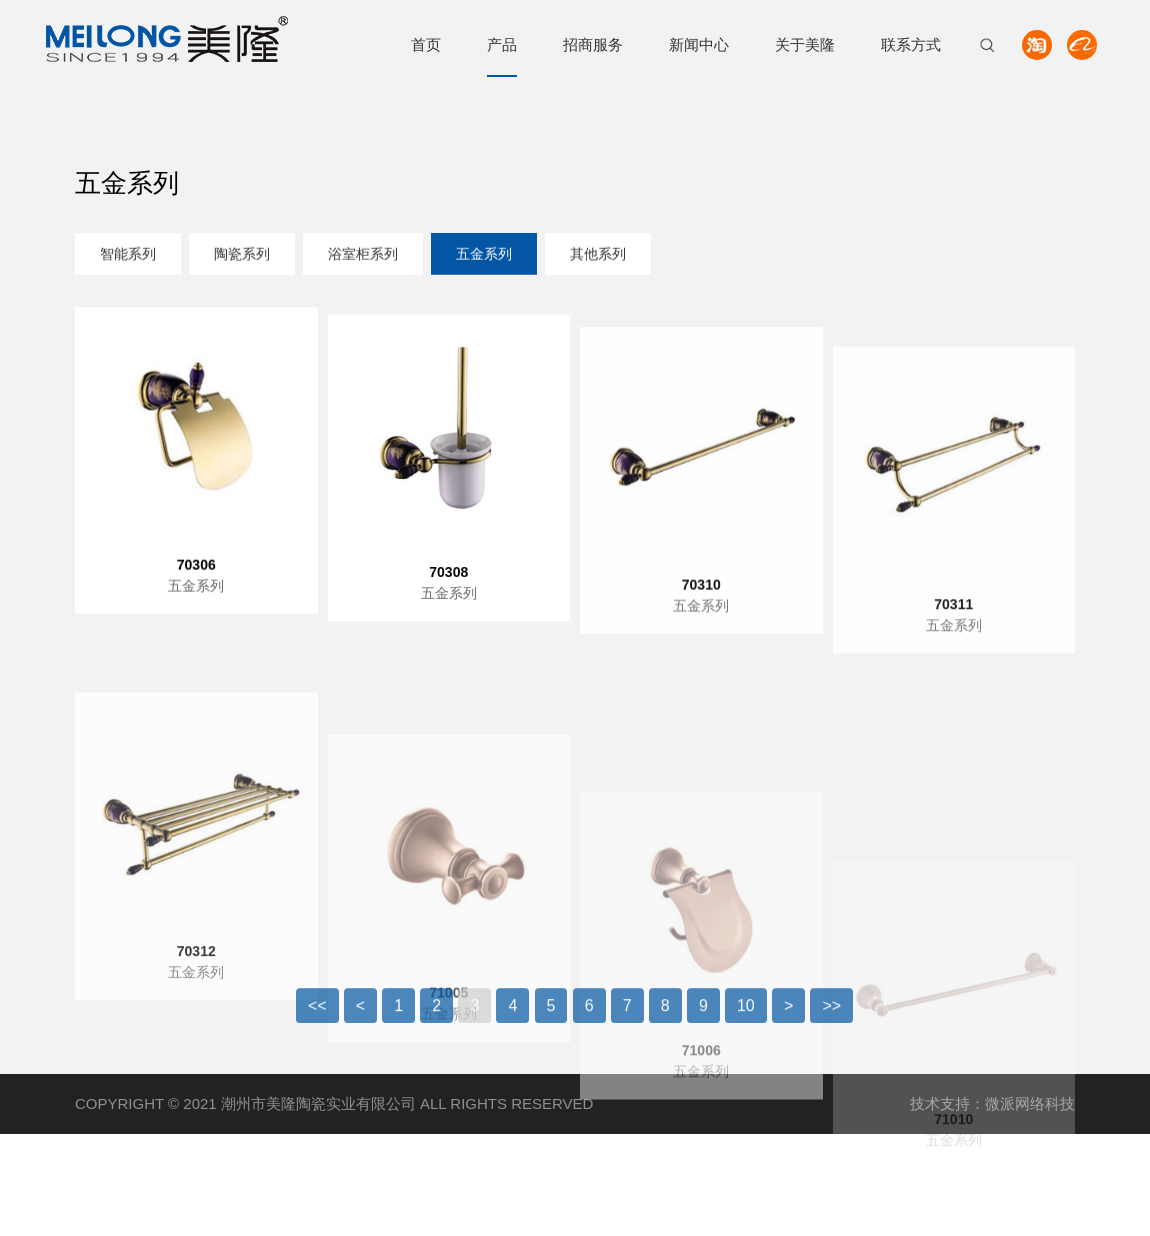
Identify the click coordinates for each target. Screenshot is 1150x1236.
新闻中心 (699, 44)
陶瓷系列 (242, 256)
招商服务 (593, 44)
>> (831, 1017)
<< (317, 1017)
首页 (426, 44)
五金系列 (484, 256)
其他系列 (598, 256)
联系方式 (911, 44)
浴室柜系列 (363, 256)
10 (746, 1017)
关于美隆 (805, 44)
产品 (502, 44)
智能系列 (128, 256)
